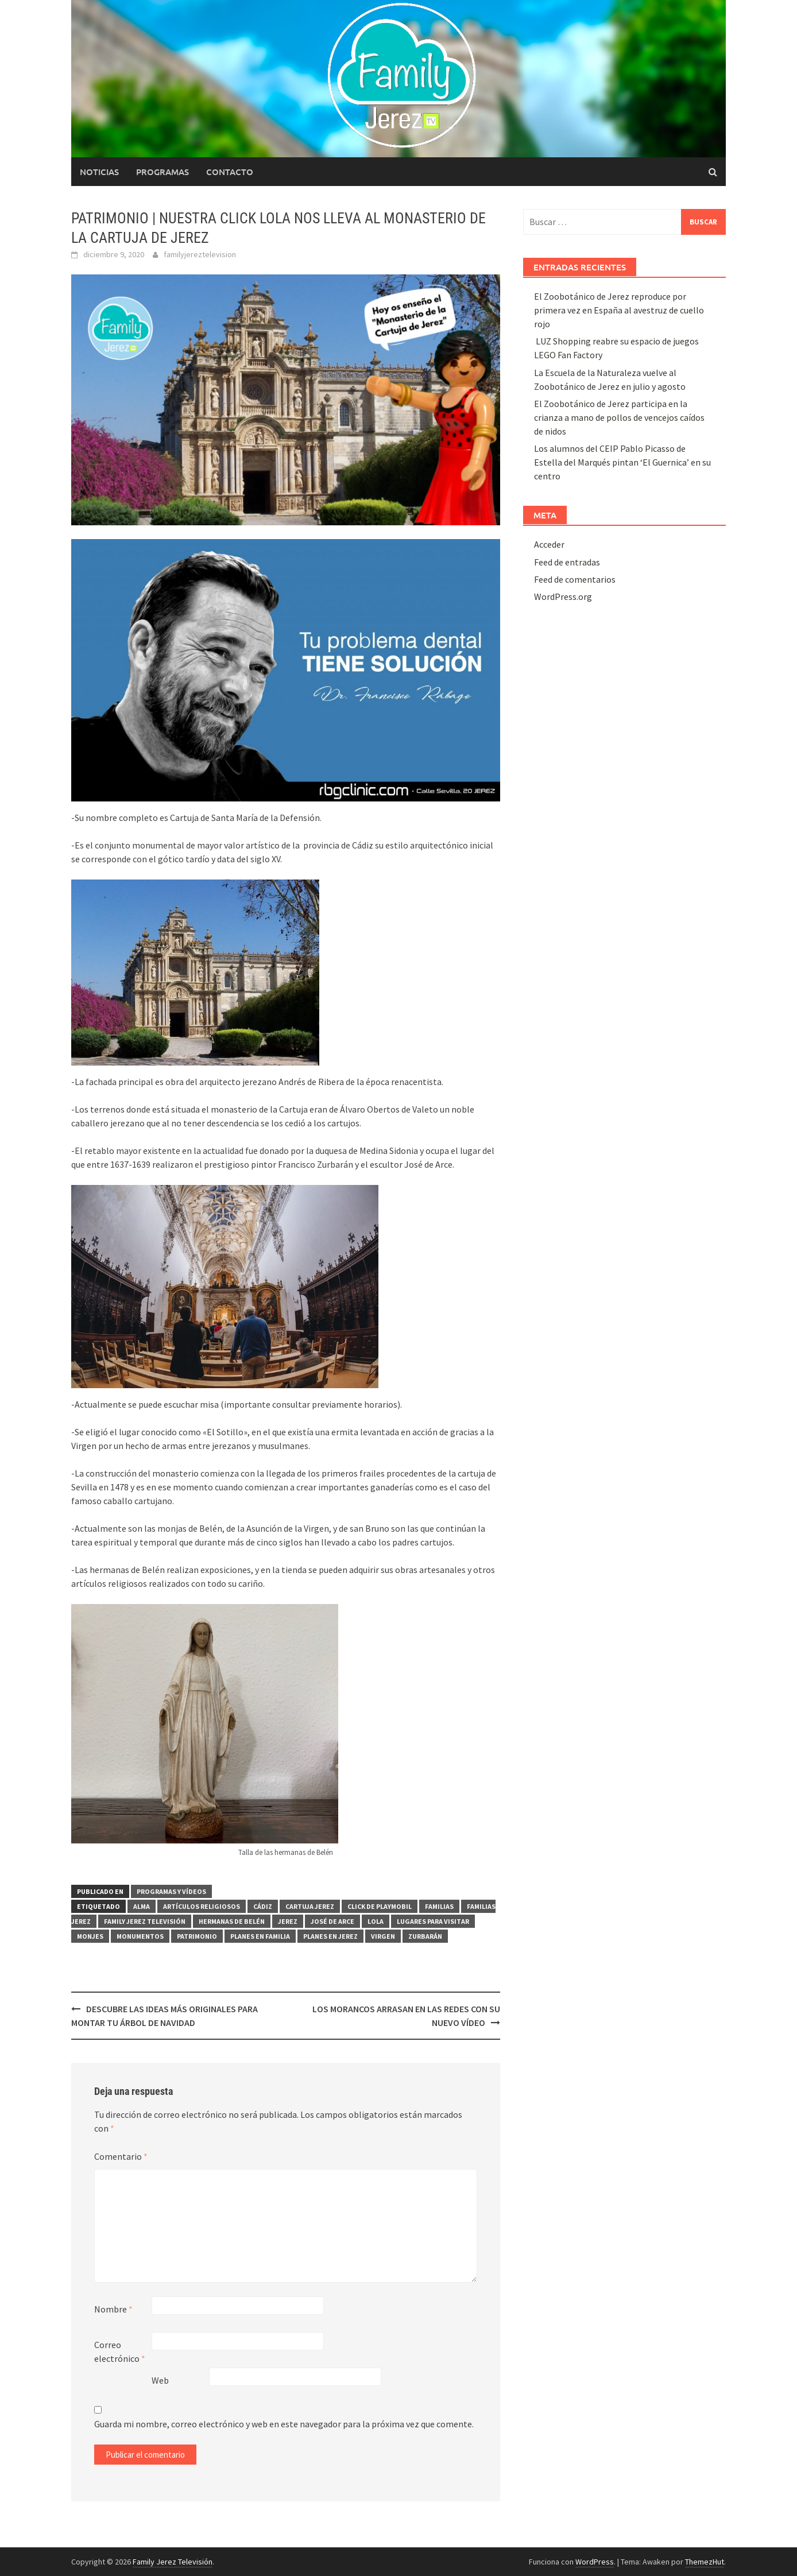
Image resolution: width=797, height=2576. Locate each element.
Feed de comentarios (575, 579)
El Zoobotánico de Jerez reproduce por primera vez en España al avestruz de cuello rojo (619, 310)
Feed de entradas (567, 562)
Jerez (287, 1921)
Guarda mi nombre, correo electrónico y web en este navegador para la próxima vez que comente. (284, 2424)
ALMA (141, 1906)
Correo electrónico (119, 2351)
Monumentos (140, 1936)
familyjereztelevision (200, 254)
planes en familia (260, 1936)
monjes (90, 1936)
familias (439, 1906)
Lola (375, 1921)
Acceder (549, 544)
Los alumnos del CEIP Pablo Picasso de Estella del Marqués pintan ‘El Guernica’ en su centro (622, 462)
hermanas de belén (232, 1921)
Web (160, 2380)
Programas (162, 171)
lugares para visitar (433, 1921)
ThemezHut (704, 2561)
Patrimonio (197, 1936)
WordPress (594, 2561)
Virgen (383, 1936)
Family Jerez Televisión (144, 1921)
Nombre (113, 2309)
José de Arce (332, 1921)
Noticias (99, 171)
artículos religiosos (201, 1906)
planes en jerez (330, 1936)
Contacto (229, 171)
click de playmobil (379, 1906)
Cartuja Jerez (309, 1906)
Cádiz (262, 1906)
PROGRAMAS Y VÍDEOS (171, 1891)
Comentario (121, 2156)
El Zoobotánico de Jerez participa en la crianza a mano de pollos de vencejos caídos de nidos (619, 417)
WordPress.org (563, 596)
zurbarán (425, 1936)
